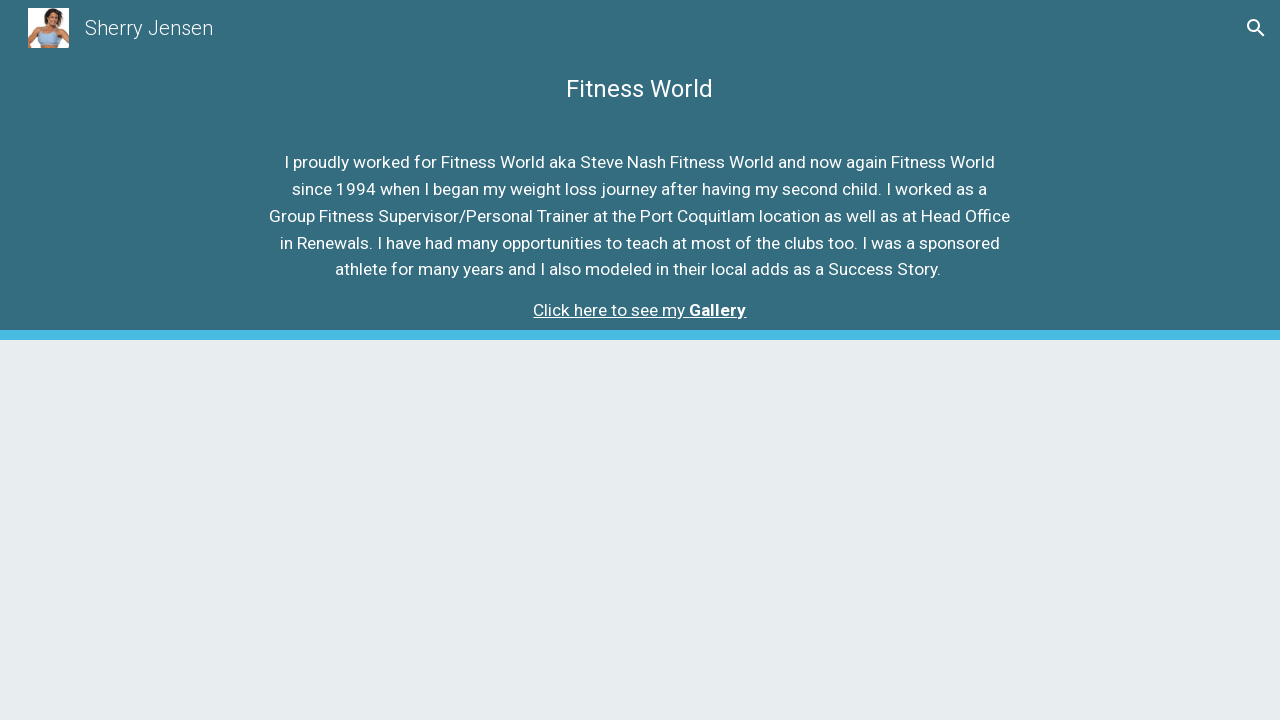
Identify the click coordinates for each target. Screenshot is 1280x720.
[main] (640, 68)
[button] (1256, 28)
